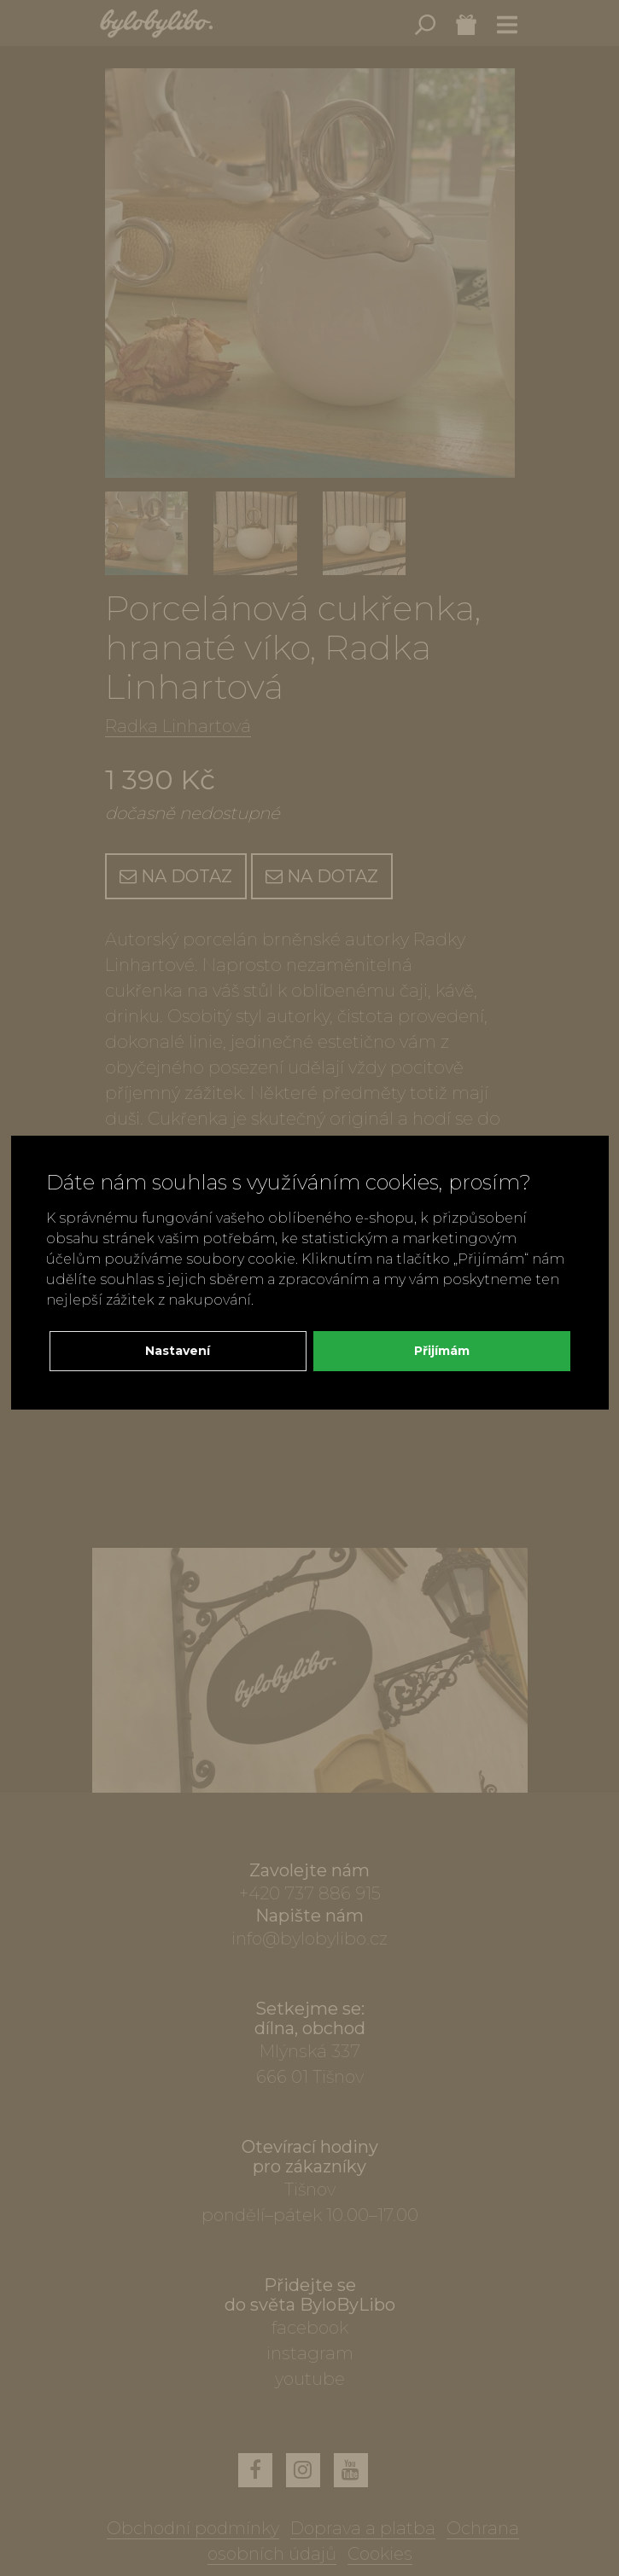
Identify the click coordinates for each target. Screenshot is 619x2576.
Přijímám (442, 1350)
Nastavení (177, 1350)
